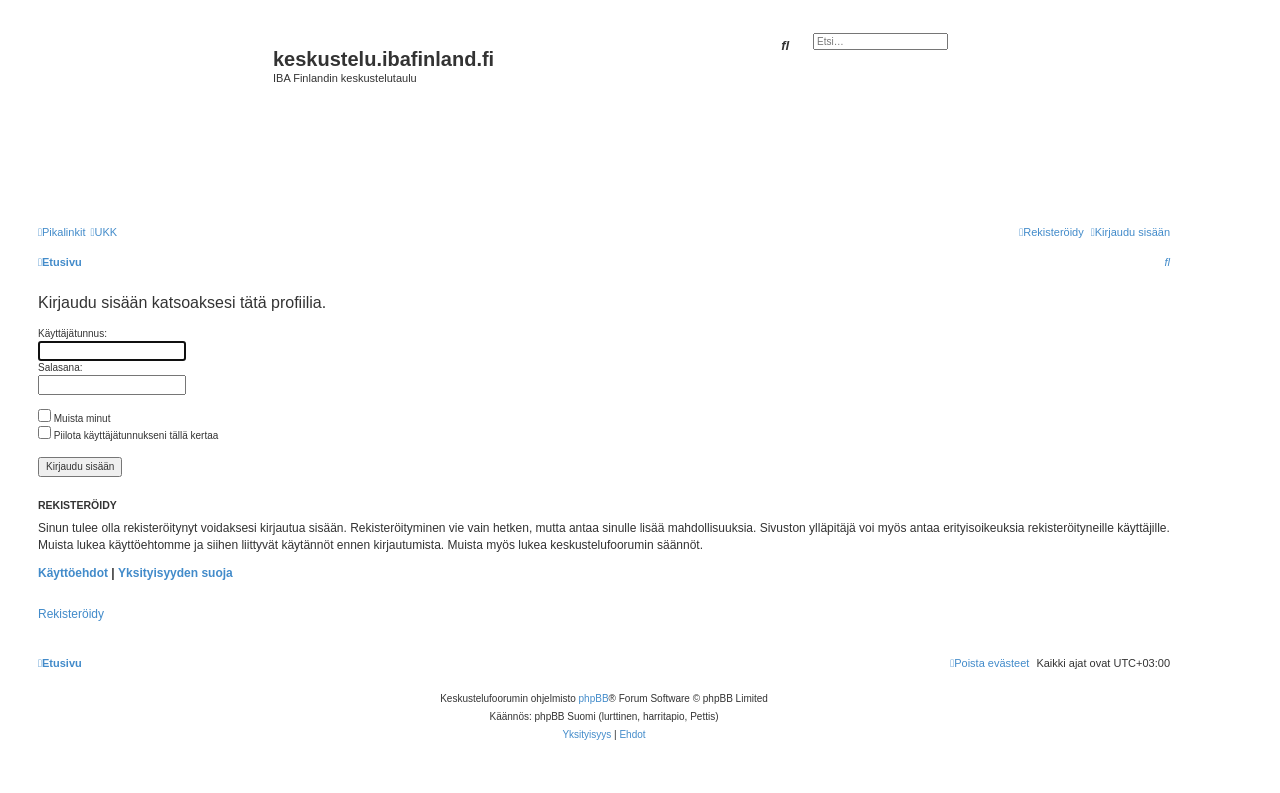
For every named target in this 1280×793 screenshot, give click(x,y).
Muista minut (74, 418)
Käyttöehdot (73, 573)
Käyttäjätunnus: (72, 333)
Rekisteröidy (71, 614)
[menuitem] (103, 232)
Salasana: (60, 367)
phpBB (594, 698)
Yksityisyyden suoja (175, 573)
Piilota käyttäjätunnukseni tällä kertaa (128, 435)
